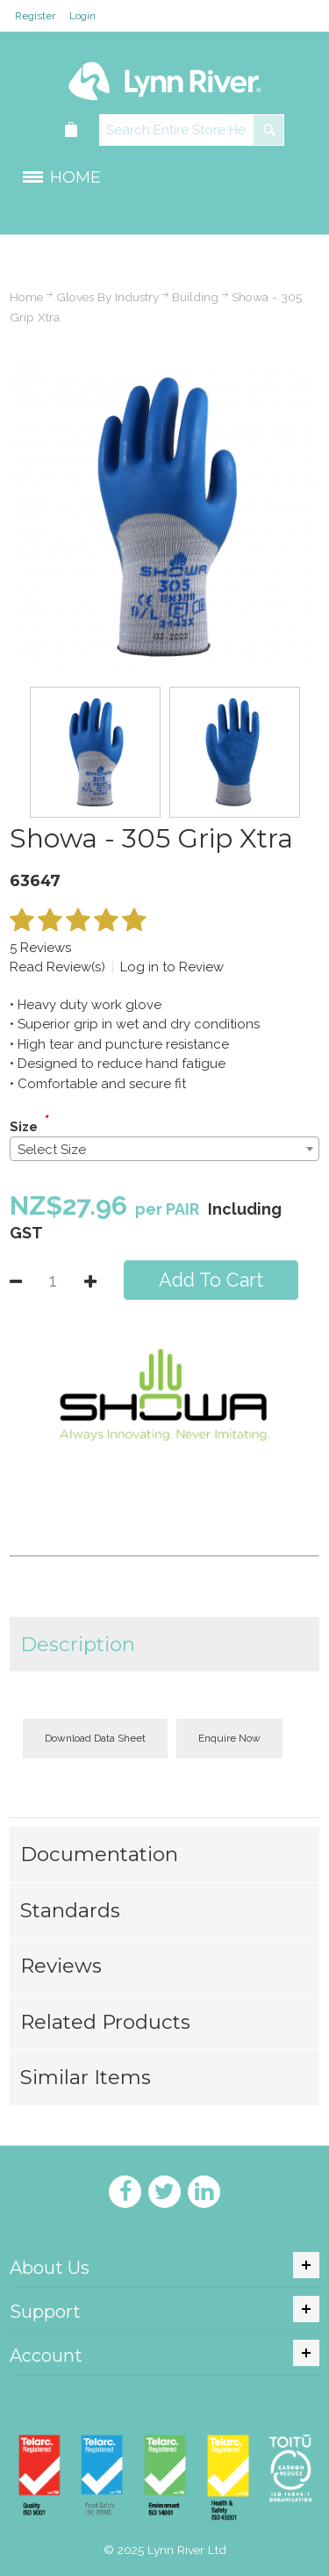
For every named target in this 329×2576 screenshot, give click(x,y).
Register (35, 16)
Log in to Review (172, 967)
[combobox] (164, 1148)
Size (24, 1127)
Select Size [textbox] (52, 1150)
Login (82, 16)
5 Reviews (40, 948)
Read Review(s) (57, 967)
